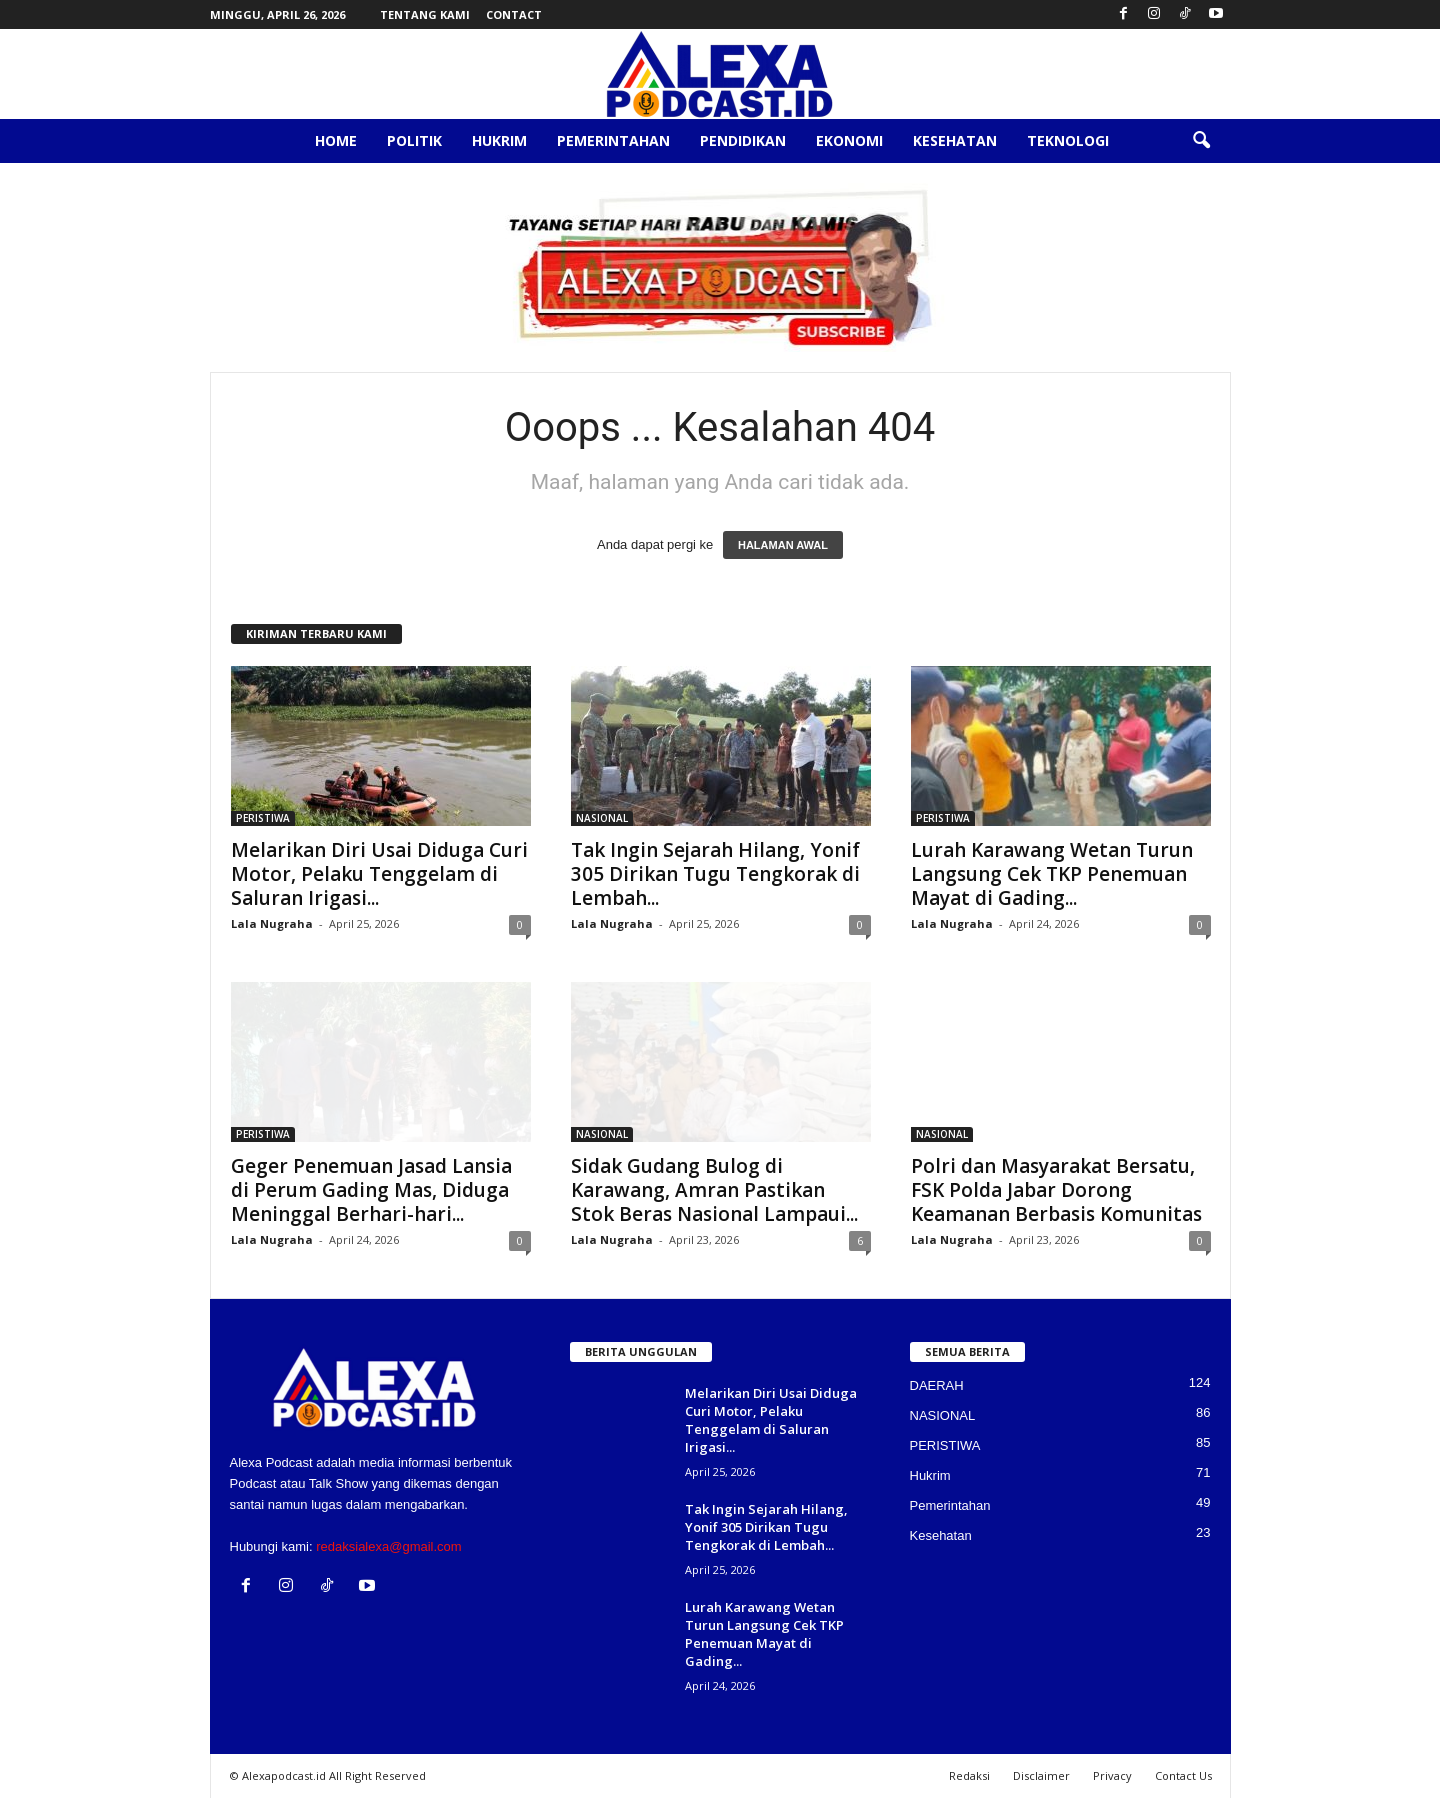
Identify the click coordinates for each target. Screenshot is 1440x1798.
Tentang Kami (425, 14)
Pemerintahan (613, 140)
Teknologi (1068, 140)
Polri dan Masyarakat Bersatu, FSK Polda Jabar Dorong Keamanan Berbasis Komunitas (1056, 1190)
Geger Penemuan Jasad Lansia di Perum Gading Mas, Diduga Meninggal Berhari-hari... (371, 1190)
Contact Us (1183, 1775)
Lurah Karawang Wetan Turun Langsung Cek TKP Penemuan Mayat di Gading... (1052, 874)
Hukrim (499, 140)
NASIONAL (602, 818)
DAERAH (937, 1385)
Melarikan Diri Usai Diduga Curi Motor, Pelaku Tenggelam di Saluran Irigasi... (379, 874)
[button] (1201, 141)
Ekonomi (849, 140)
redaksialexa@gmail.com (388, 1546)
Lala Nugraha (272, 923)
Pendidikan (743, 140)
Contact (514, 14)
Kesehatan (955, 140)
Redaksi (969, 1775)
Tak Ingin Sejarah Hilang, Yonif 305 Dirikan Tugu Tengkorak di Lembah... (715, 874)
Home (336, 140)
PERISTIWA (263, 818)
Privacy (1112, 1775)
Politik (414, 140)
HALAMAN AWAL (783, 545)
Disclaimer (1041, 1775)
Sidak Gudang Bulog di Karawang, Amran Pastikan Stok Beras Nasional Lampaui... (714, 1190)
